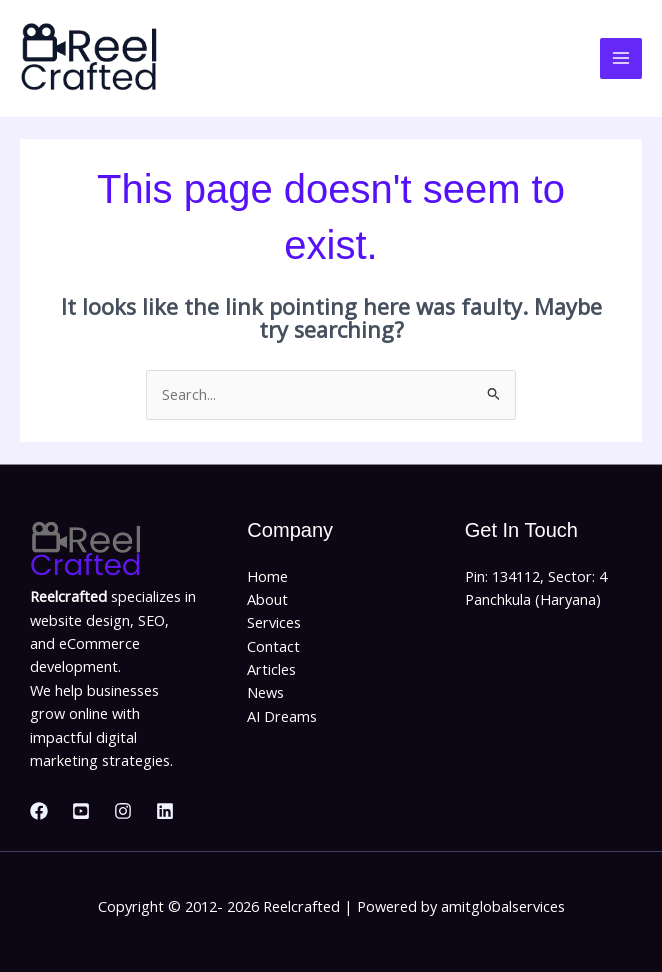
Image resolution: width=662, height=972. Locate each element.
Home (267, 576)
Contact (273, 646)
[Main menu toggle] (621, 59)
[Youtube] (81, 811)
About (267, 599)
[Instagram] (123, 811)
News (265, 692)
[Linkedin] (165, 811)
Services (274, 622)
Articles (271, 669)
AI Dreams (282, 716)
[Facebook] (39, 811)
